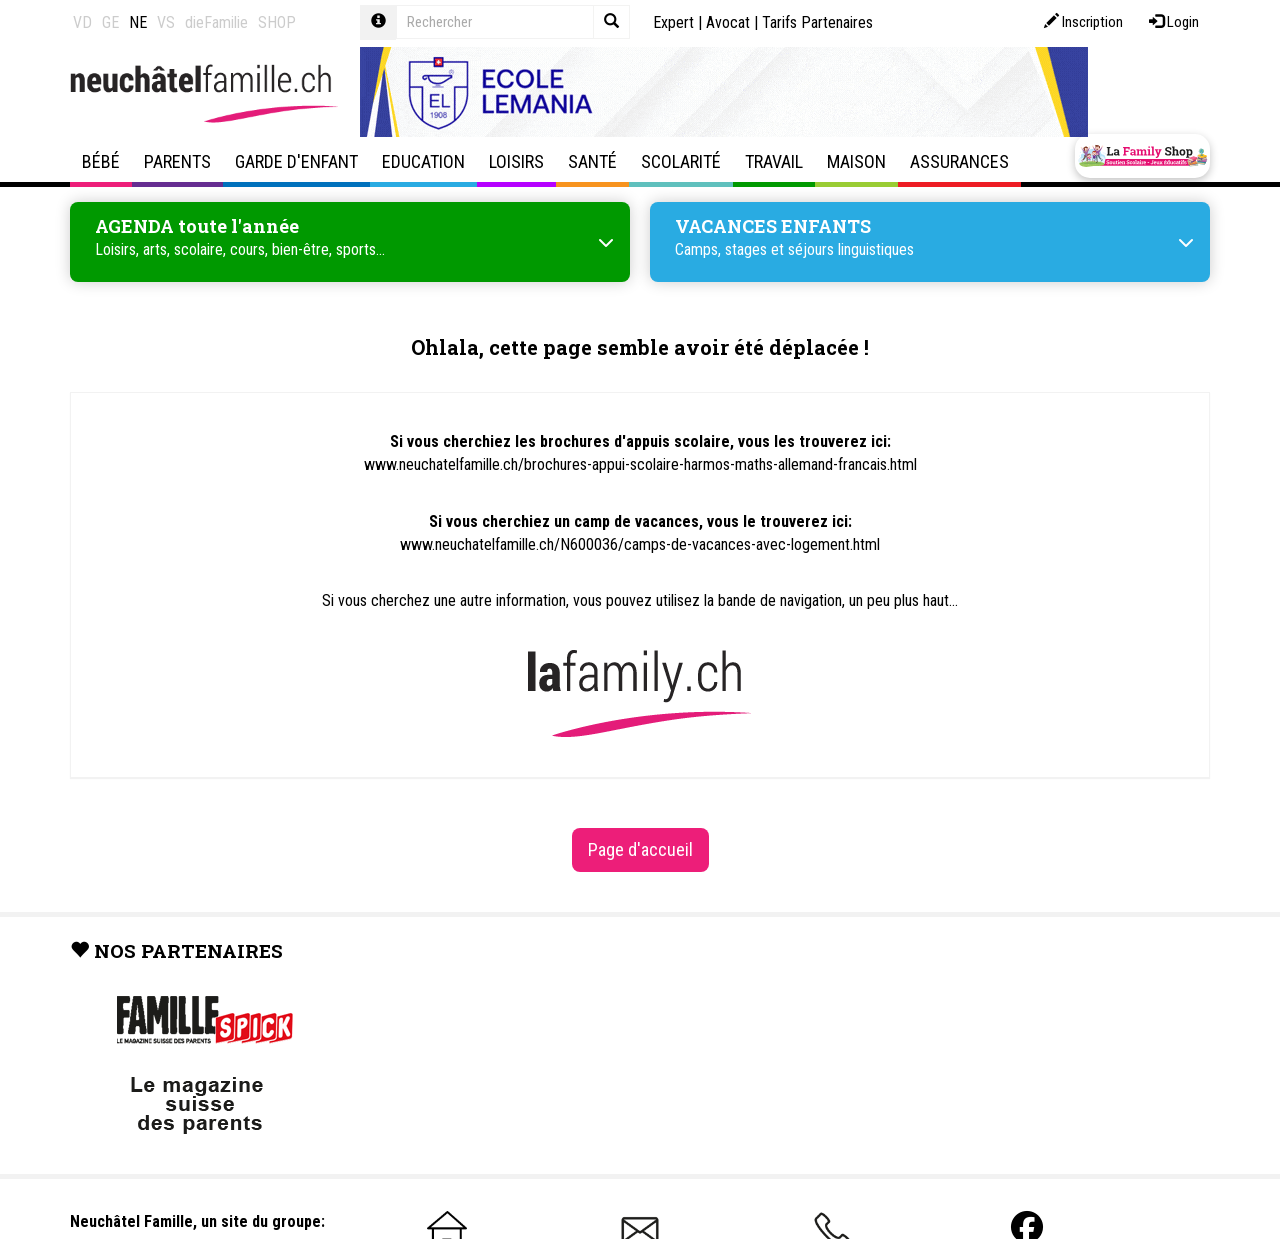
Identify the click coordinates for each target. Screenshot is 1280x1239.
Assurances (959, 161)
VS (166, 22)
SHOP (277, 22)
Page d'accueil (640, 849)
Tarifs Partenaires (817, 22)
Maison (856, 161)
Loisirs (516, 161)
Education (423, 161)
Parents (177, 161)
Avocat (728, 22)
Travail (774, 161)
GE (110, 22)
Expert (673, 22)
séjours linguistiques (851, 249)
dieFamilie (216, 22)
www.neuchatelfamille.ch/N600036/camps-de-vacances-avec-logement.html (640, 544)
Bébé (101, 161)
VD (82, 22)
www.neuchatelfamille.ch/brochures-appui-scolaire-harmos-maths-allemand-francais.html (640, 464)
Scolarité (681, 161)
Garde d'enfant (296, 161)
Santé (592, 161)
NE (138, 22)
